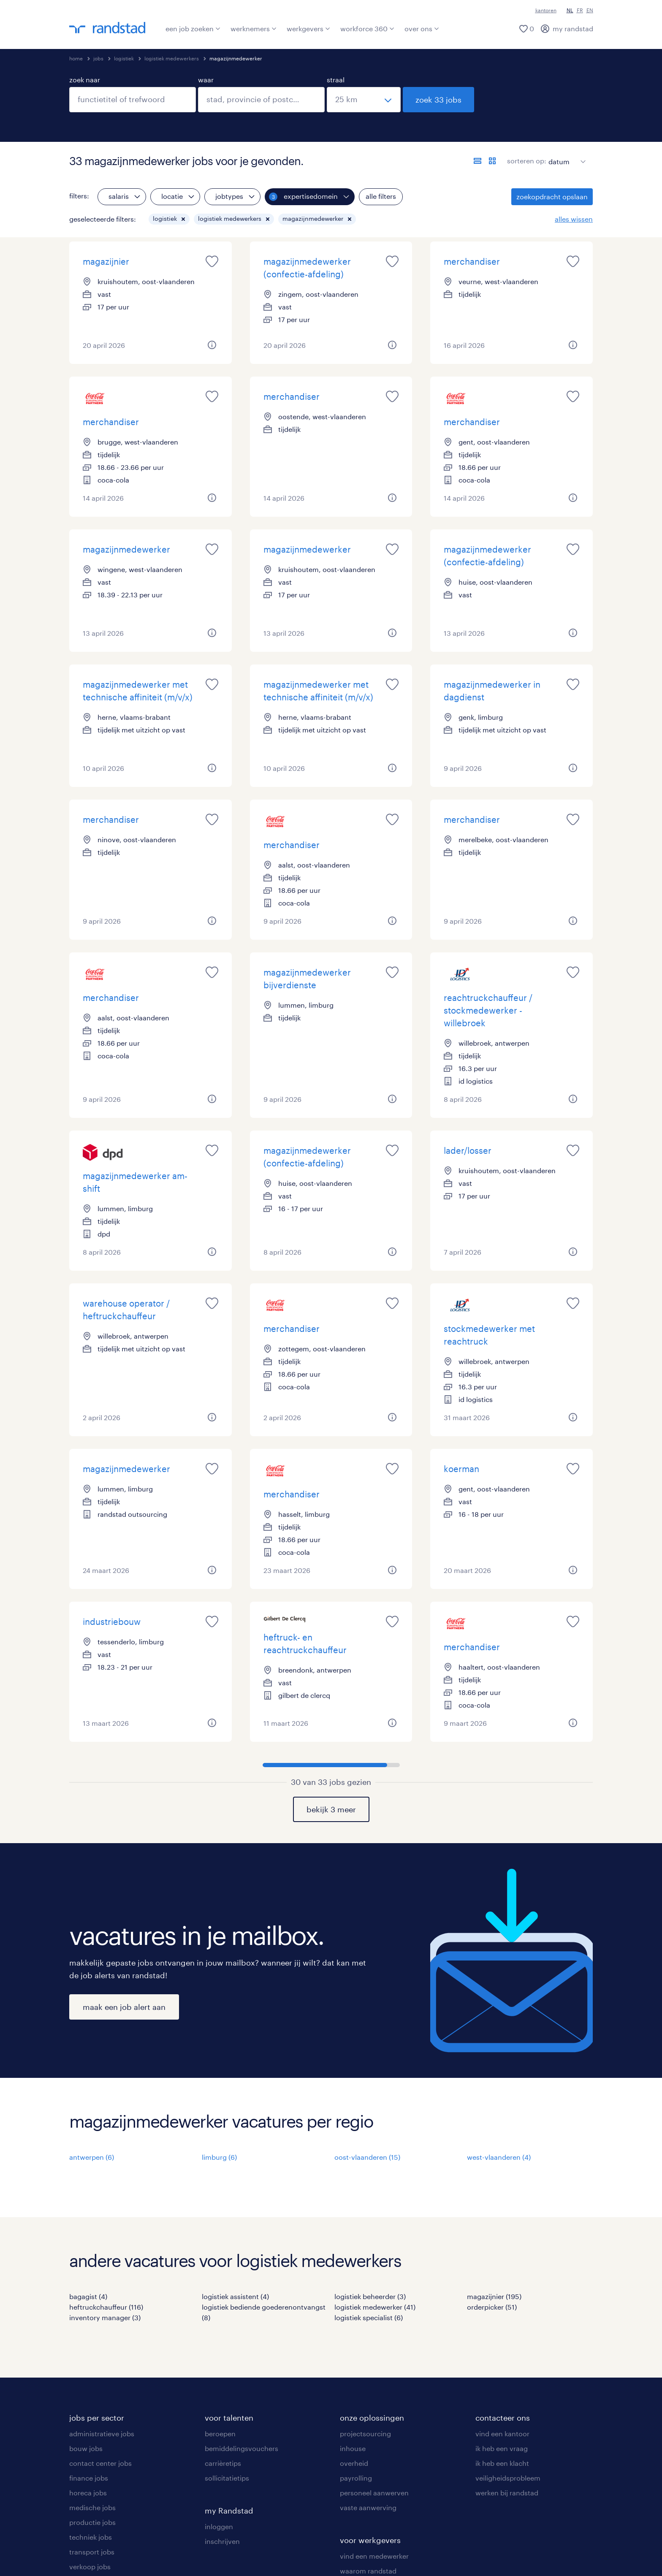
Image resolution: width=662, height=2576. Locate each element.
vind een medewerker (374, 2556)
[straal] (364, 99)
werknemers (254, 28)
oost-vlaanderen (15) (367, 2157)
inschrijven (222, 2541)
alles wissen (574, 219)
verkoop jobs (90, 2566)
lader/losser (467, 1150)
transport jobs (91, 2552)
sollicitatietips (227, 2478)
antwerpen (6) (91, 2157)
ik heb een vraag (501, 2448)
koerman (461, 1469)
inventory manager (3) (105, 2317)
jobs (98, 58)
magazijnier (106, 261)
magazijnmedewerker (126, 549)
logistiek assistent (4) (235, 2296)
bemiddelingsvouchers (241, 2448)
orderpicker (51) (492, 2307)
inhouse (353, 2448)
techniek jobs (90, 2537)
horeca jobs (88, 2493)
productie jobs (92, 2522)
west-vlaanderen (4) (499, 2157)
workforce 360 (367, 28)
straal (336, 80)
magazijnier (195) (494, 2296)
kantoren (545, 10)
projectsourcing (365, 2434)
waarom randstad (368, 2571)
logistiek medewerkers (171, 58)
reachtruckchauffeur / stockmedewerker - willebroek (488, 1010)
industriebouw (112, 1621)
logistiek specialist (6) (368, 2317)
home (76, 58)
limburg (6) (219, 2157)
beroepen (220, 2434)
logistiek (124, 58)
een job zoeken (193, 28)
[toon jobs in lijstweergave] (477, 161)
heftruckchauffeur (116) (106, 2307)
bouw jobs (86, 2448)
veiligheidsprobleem (507, 2478)
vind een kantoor (502, 2434)
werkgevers (308, 28)
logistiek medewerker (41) (374, 2307)
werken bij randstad (506, 2493)
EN (589, 10)
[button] (183, 219)
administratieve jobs (101, 2434)
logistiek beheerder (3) (370, 2296)
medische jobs (92, 2507)
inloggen (219, 2526)
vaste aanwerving (368, 2507)
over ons (421, 28)
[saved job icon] (212, 261)
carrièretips (223, 2463)
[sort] (565, 155)
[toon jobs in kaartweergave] (492, 161)
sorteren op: (526, 161)
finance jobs (88, 2478)
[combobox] (132, 99)
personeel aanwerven (374, 2493)
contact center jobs (100, 2463)
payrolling (356, 2478)
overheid (354, 2463)
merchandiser (472, 261)
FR (580, 10)
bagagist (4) (88, 2296)
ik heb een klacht (502, 2463)
